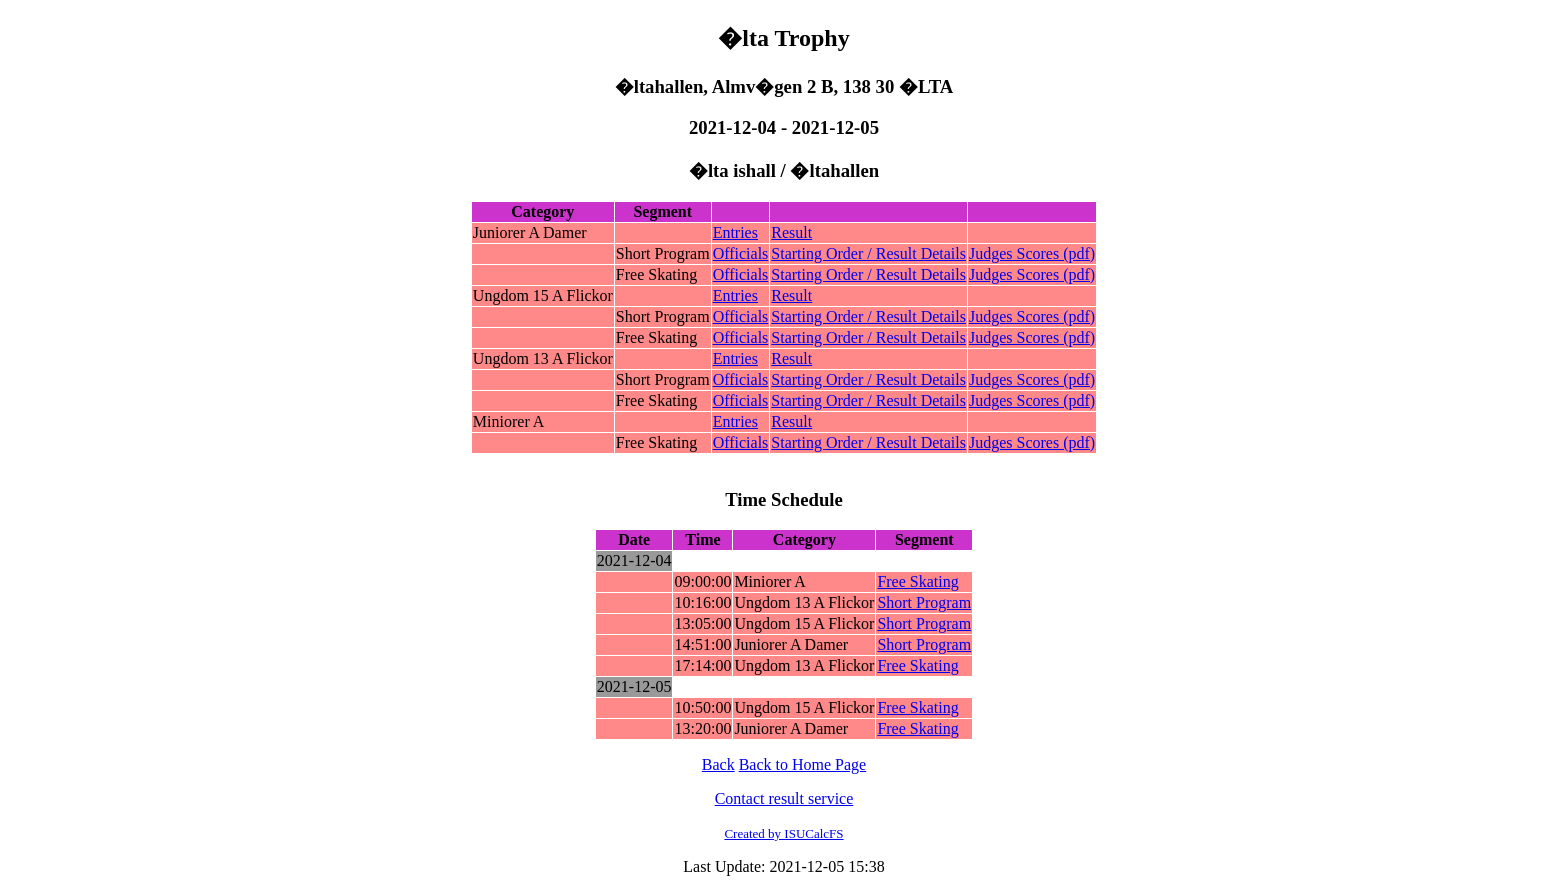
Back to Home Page (803, 764)
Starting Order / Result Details (868, 253)
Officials (741, 253)
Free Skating (917, 581)
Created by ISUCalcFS (783, 833)
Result (791, 232)
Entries (735, 232)
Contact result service (784, 798)
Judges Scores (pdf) (1032, 253)
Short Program (924, 602)
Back (718, 764)
